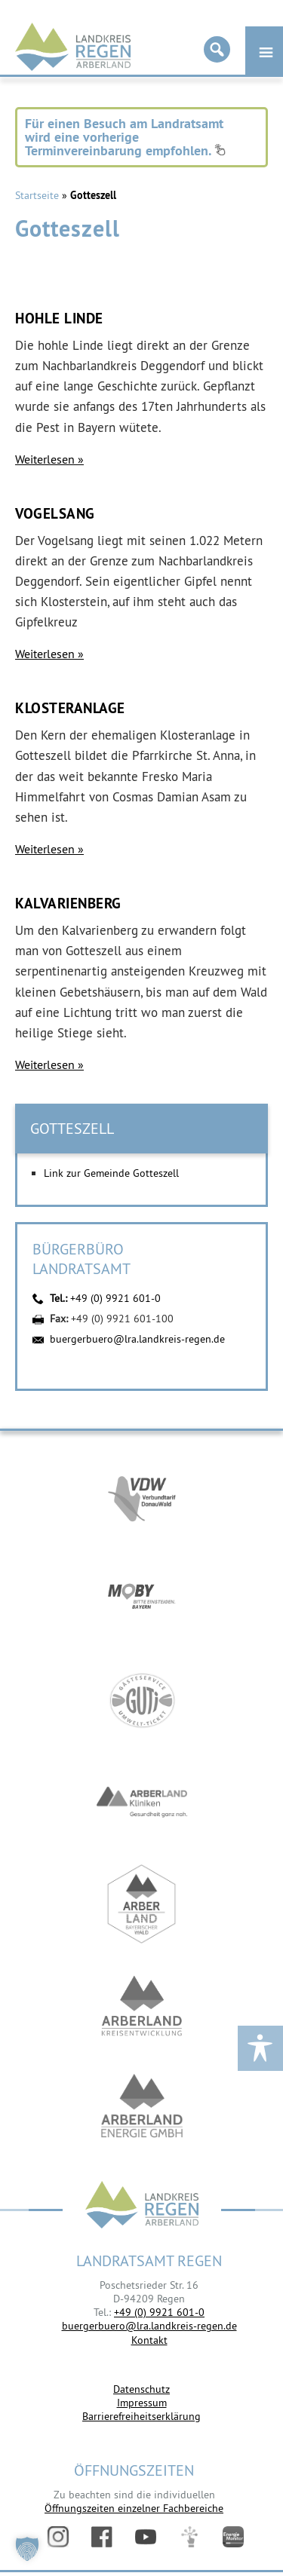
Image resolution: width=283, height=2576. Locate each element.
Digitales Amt (189, 2536)
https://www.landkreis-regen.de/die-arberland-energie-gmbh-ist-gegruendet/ (142, 2107)
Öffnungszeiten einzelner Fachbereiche (134, 2508)
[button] (27, 2549)
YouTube (145, 2536)
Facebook (101, 2536)
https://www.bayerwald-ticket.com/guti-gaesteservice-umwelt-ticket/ (142, 1700)
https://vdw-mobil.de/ (142, 1496)
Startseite (37, 195)
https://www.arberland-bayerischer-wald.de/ (142, 1903)
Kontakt (149, 2340)
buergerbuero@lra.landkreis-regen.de (137, 1339)
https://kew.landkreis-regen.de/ (142, 2005)
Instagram (58, 2536)
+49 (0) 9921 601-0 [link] (159, 2312)
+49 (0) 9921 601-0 (115, 1298)
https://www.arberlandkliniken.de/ (142, 1802)
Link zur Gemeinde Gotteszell (111, 1173)
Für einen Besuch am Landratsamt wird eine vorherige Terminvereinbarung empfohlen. (125, 137)
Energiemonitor (233, 2536)
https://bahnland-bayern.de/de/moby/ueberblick (142, 1598)
